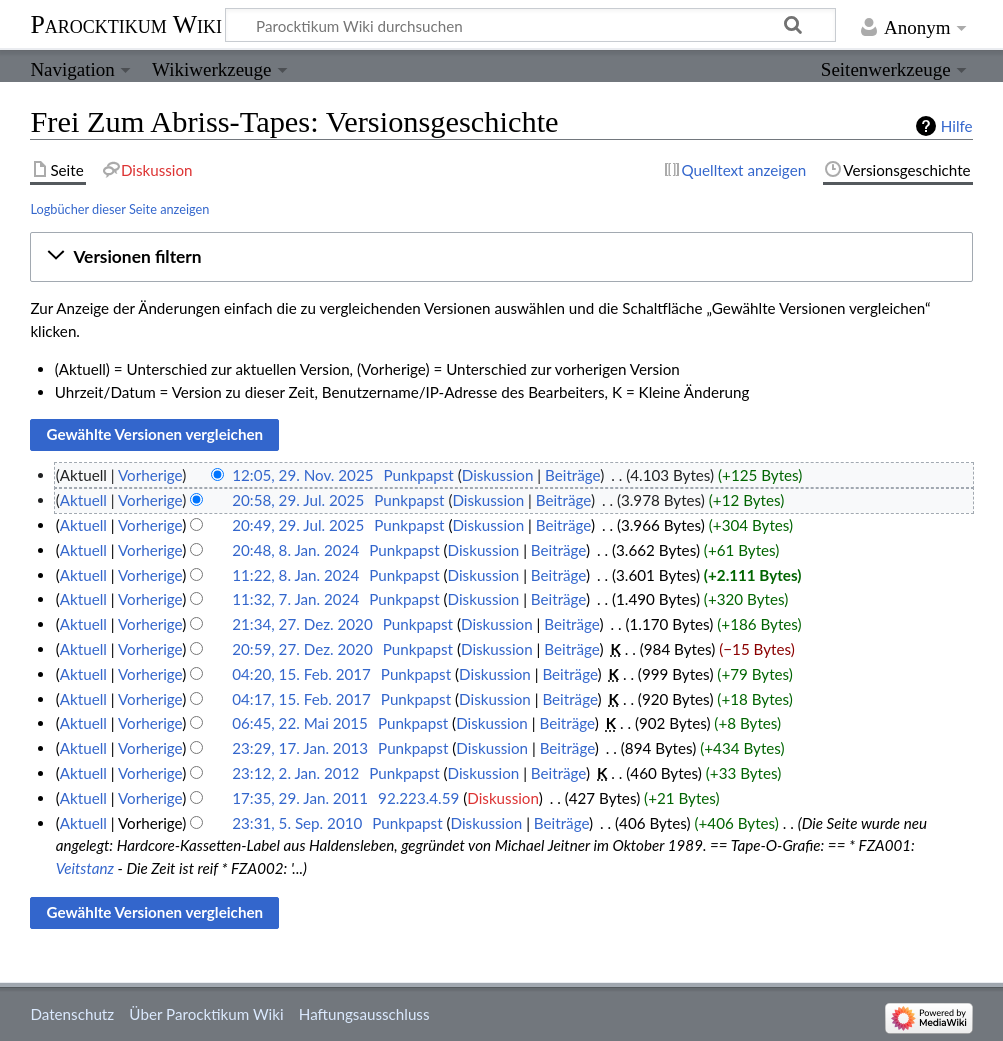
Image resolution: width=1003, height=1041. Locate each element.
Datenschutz (72, 1014)
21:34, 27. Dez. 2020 (302, 624)
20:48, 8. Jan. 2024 (295, 550)
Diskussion (498, 475)
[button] (501, 257)
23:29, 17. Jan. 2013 (300, 748)
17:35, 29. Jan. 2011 (300, 798)
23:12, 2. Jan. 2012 (295, 773)
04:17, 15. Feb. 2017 (301, 699)
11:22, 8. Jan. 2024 (295, 575)
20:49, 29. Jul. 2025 (298, 525)
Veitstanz (85, 868)
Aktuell (83, 500)
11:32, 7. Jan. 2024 (295, 599)
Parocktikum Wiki (126, 23)
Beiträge (572, 475)
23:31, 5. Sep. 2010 (297, 823)
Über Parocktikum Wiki (206, 1014)
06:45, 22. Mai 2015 (300, 723)
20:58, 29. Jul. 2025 (298, 500)
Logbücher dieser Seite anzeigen (119, 209)
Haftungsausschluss (364, 1014)
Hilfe (957, 126)
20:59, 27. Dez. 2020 (302, 649)
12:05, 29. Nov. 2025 (302, 475)
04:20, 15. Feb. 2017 (301, 674)
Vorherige (150, 475)
